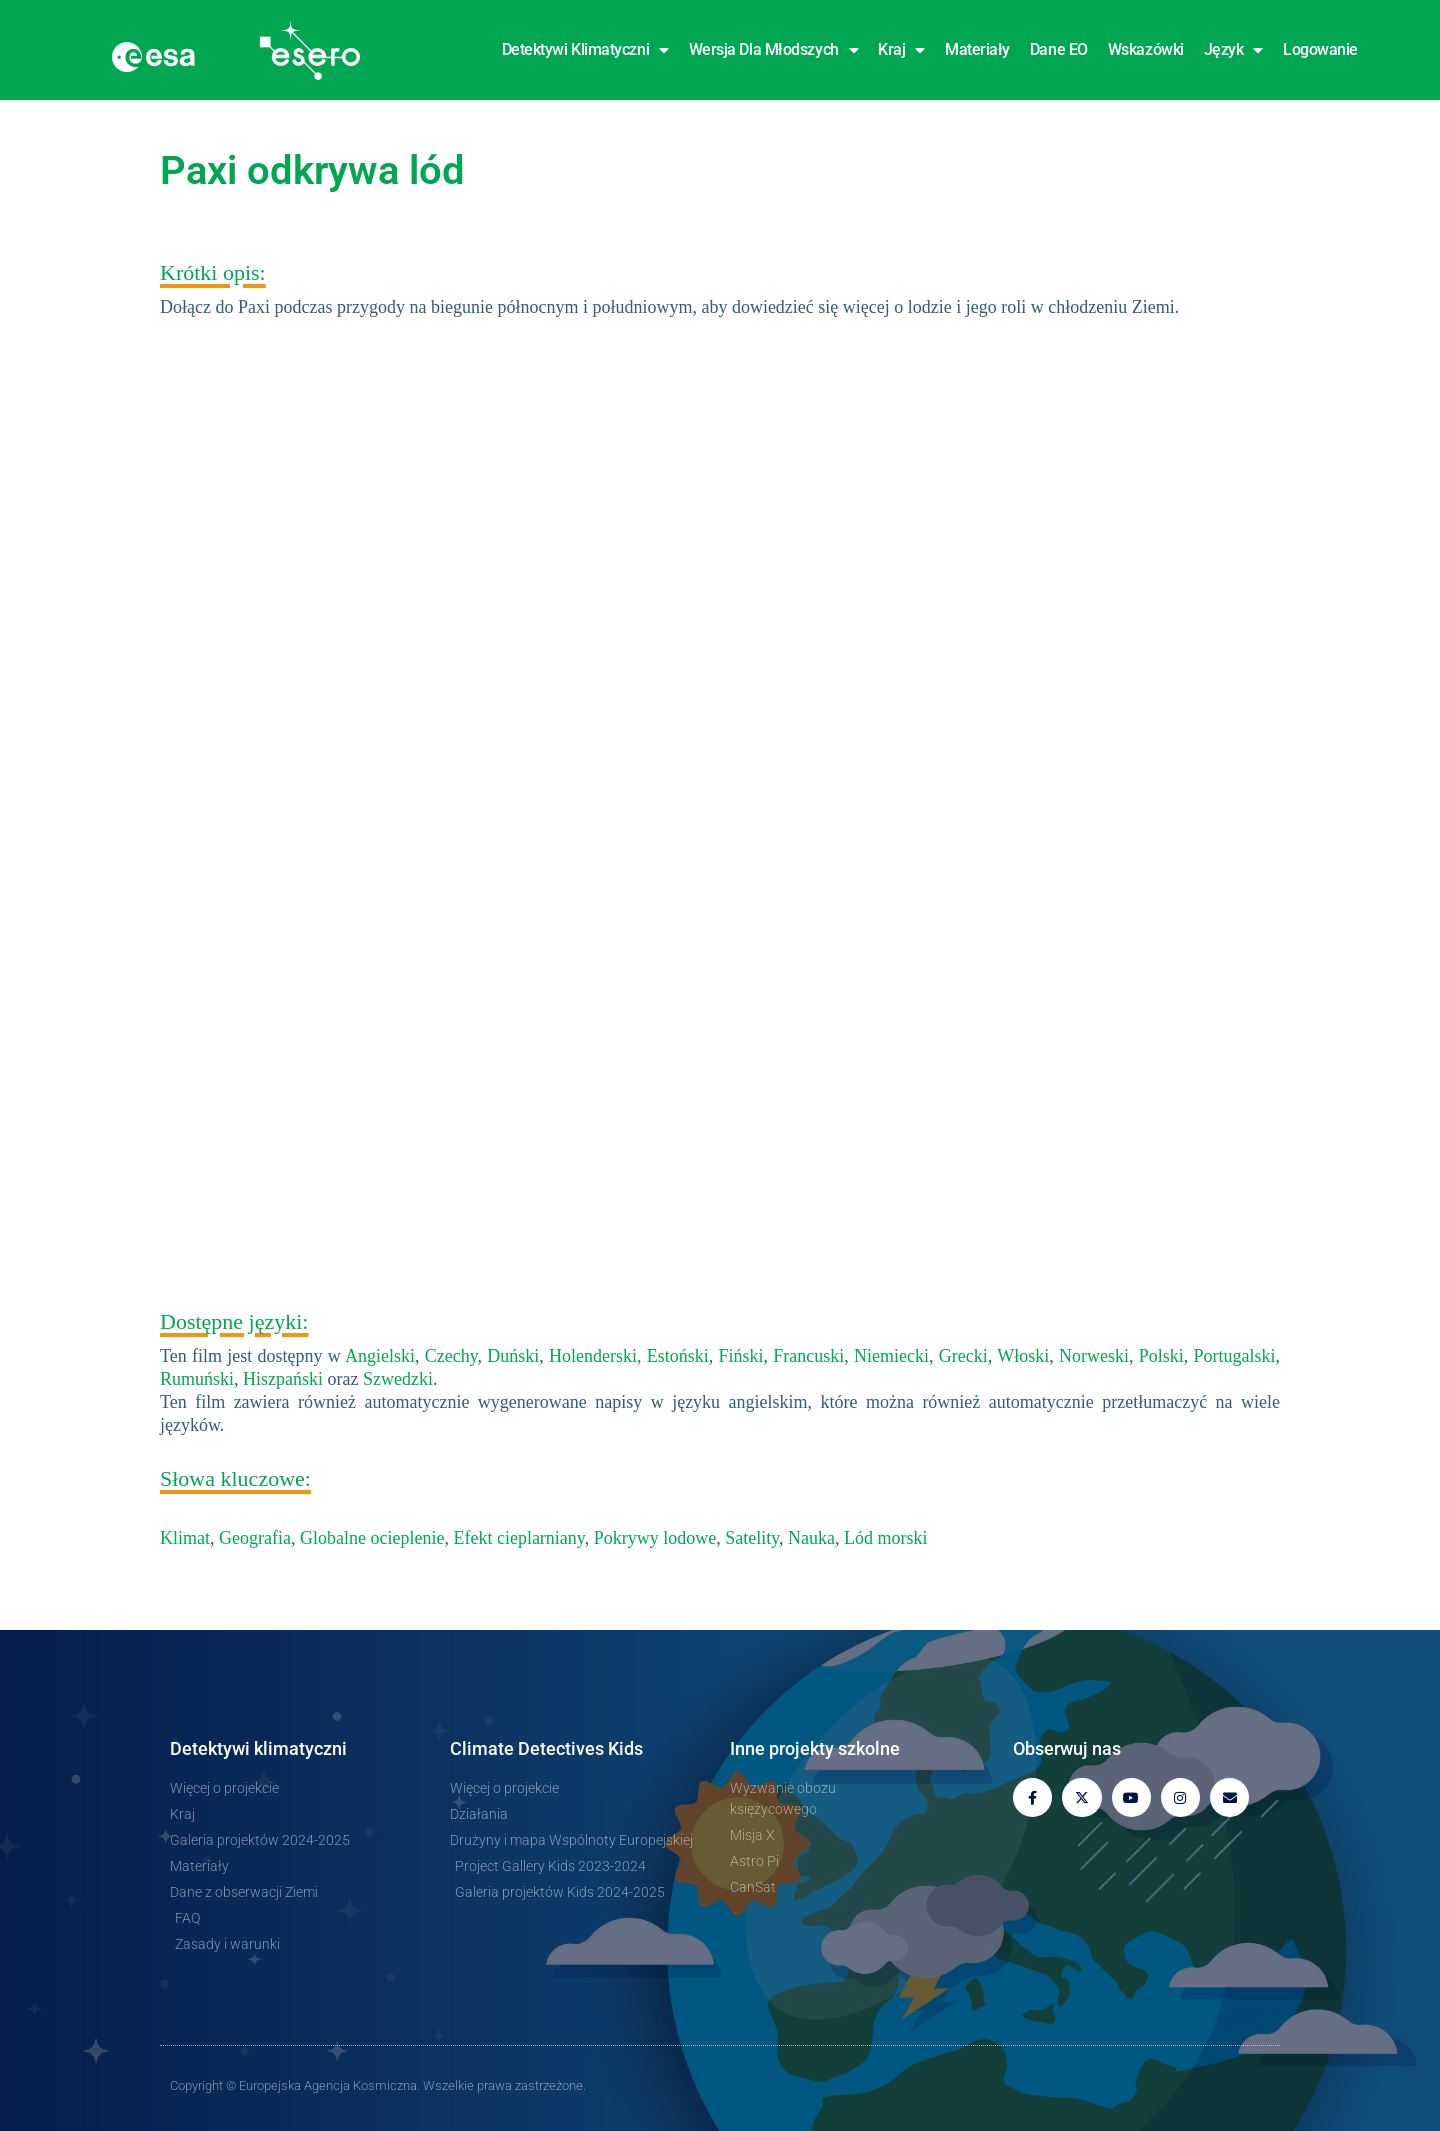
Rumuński (197, 1379)
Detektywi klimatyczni (585, 50)
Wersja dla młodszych (774, 50)
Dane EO (1059, 49)
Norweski (1094, 1356)
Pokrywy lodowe (655, 1538)
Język (1233, 50)
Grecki (963, 1356)
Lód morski (886, 1538)
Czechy (451, 1356)
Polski (1161, 1356)
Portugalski (1235, 1356)
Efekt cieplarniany (518, 1538)
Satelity (752, 1538)
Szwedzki (398, 1379)
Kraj (901, 50)
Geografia (255, 1538)
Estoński (678, 1356)
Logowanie (1320, 49)
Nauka (811, 1538)
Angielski (380, 1356)
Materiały (977, 49)
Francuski (808, 1356)
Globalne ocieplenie (372, 1538)
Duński (513, 1356)
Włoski (1023, 1356)
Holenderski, (595, 1356)
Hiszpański (283, 1379)
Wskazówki (1146, 49)
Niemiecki (891, 1356)
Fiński (741, 1356)
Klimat (185, 1538)
